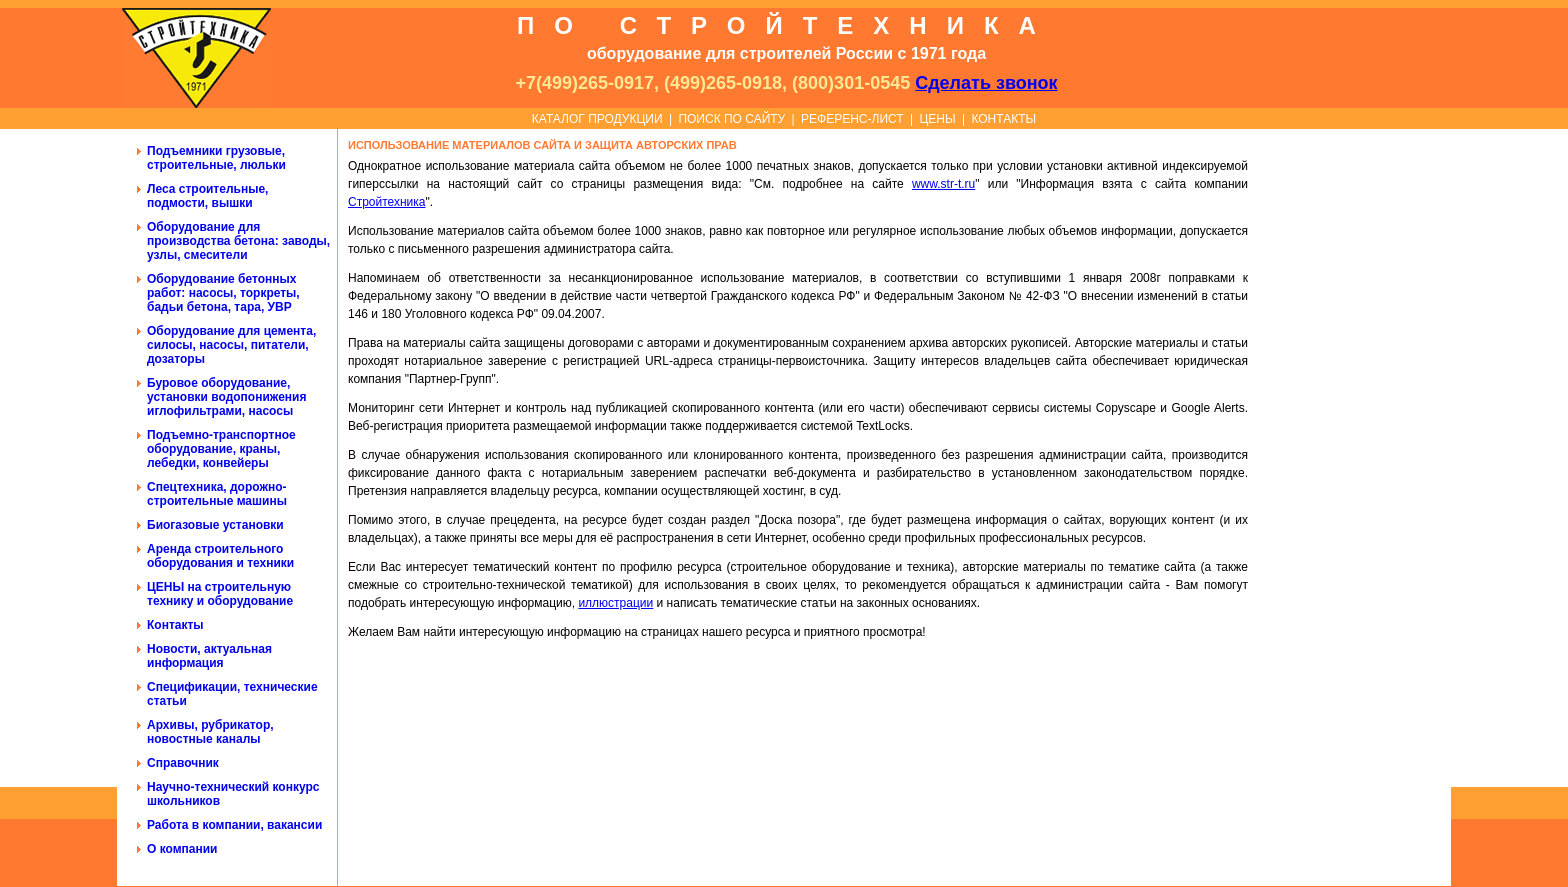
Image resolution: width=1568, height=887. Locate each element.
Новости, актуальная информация (209, 656)
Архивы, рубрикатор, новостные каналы (210, 732)
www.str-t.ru (943, 184)
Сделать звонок (986, 83)
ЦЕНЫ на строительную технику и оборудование (220, 594)
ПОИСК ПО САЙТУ (731, 119)
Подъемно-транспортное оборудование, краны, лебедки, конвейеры (221, 449)
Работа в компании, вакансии (234, 825)
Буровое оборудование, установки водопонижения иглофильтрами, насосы (226, 397)
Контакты (175, 625)
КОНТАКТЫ (1003, 119)
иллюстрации (615, 603)
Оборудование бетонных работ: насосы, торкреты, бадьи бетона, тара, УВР (223, 293)
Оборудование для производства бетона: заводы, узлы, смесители (238, 241)
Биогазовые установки (215, 525)
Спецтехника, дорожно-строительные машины (217, 494)
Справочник (183, 763)
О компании (182, 849)
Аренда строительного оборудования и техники (220, 556)
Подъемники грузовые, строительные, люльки (216, 158)
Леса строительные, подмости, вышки (207, 196)
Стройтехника (387, 202)
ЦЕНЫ (937, 119)
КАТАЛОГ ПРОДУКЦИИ (597, 119)
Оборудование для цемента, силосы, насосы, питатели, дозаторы (231, 345)
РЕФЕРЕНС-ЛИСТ (852, 119)
